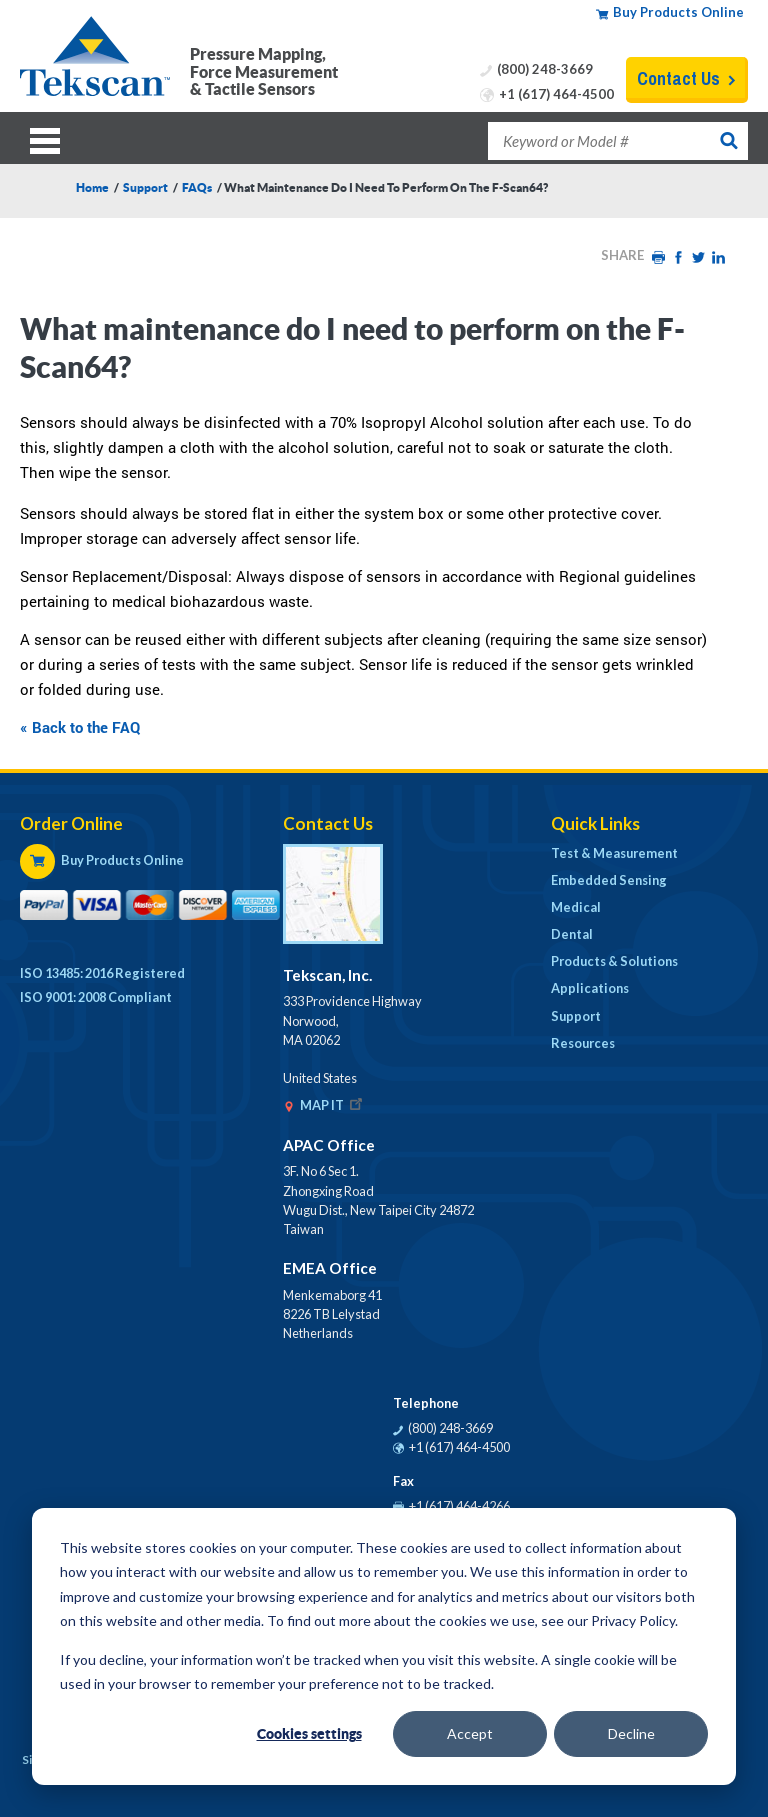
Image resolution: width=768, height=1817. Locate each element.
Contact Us (678, 78)
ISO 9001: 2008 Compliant (96, 997)
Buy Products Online (678, 12)
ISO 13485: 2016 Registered (102, 973)
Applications (590, 988)
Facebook (678, 258)
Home (92, 187)
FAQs (197, 187)
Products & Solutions (614, 961)
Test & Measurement (614, 853)
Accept (470, 1733)
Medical (576, 907)
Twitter (698, 258)
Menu (50, 138)
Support (145, 187)
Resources (583, 1043)
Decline (631, 1733)
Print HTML (658, 258)
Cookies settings (309, 1734)
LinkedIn (718, 258)
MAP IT (333, 1105)
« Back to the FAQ (80, 727)
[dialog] (384, 1646)
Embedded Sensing (609, 880)
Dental (572, 934)
